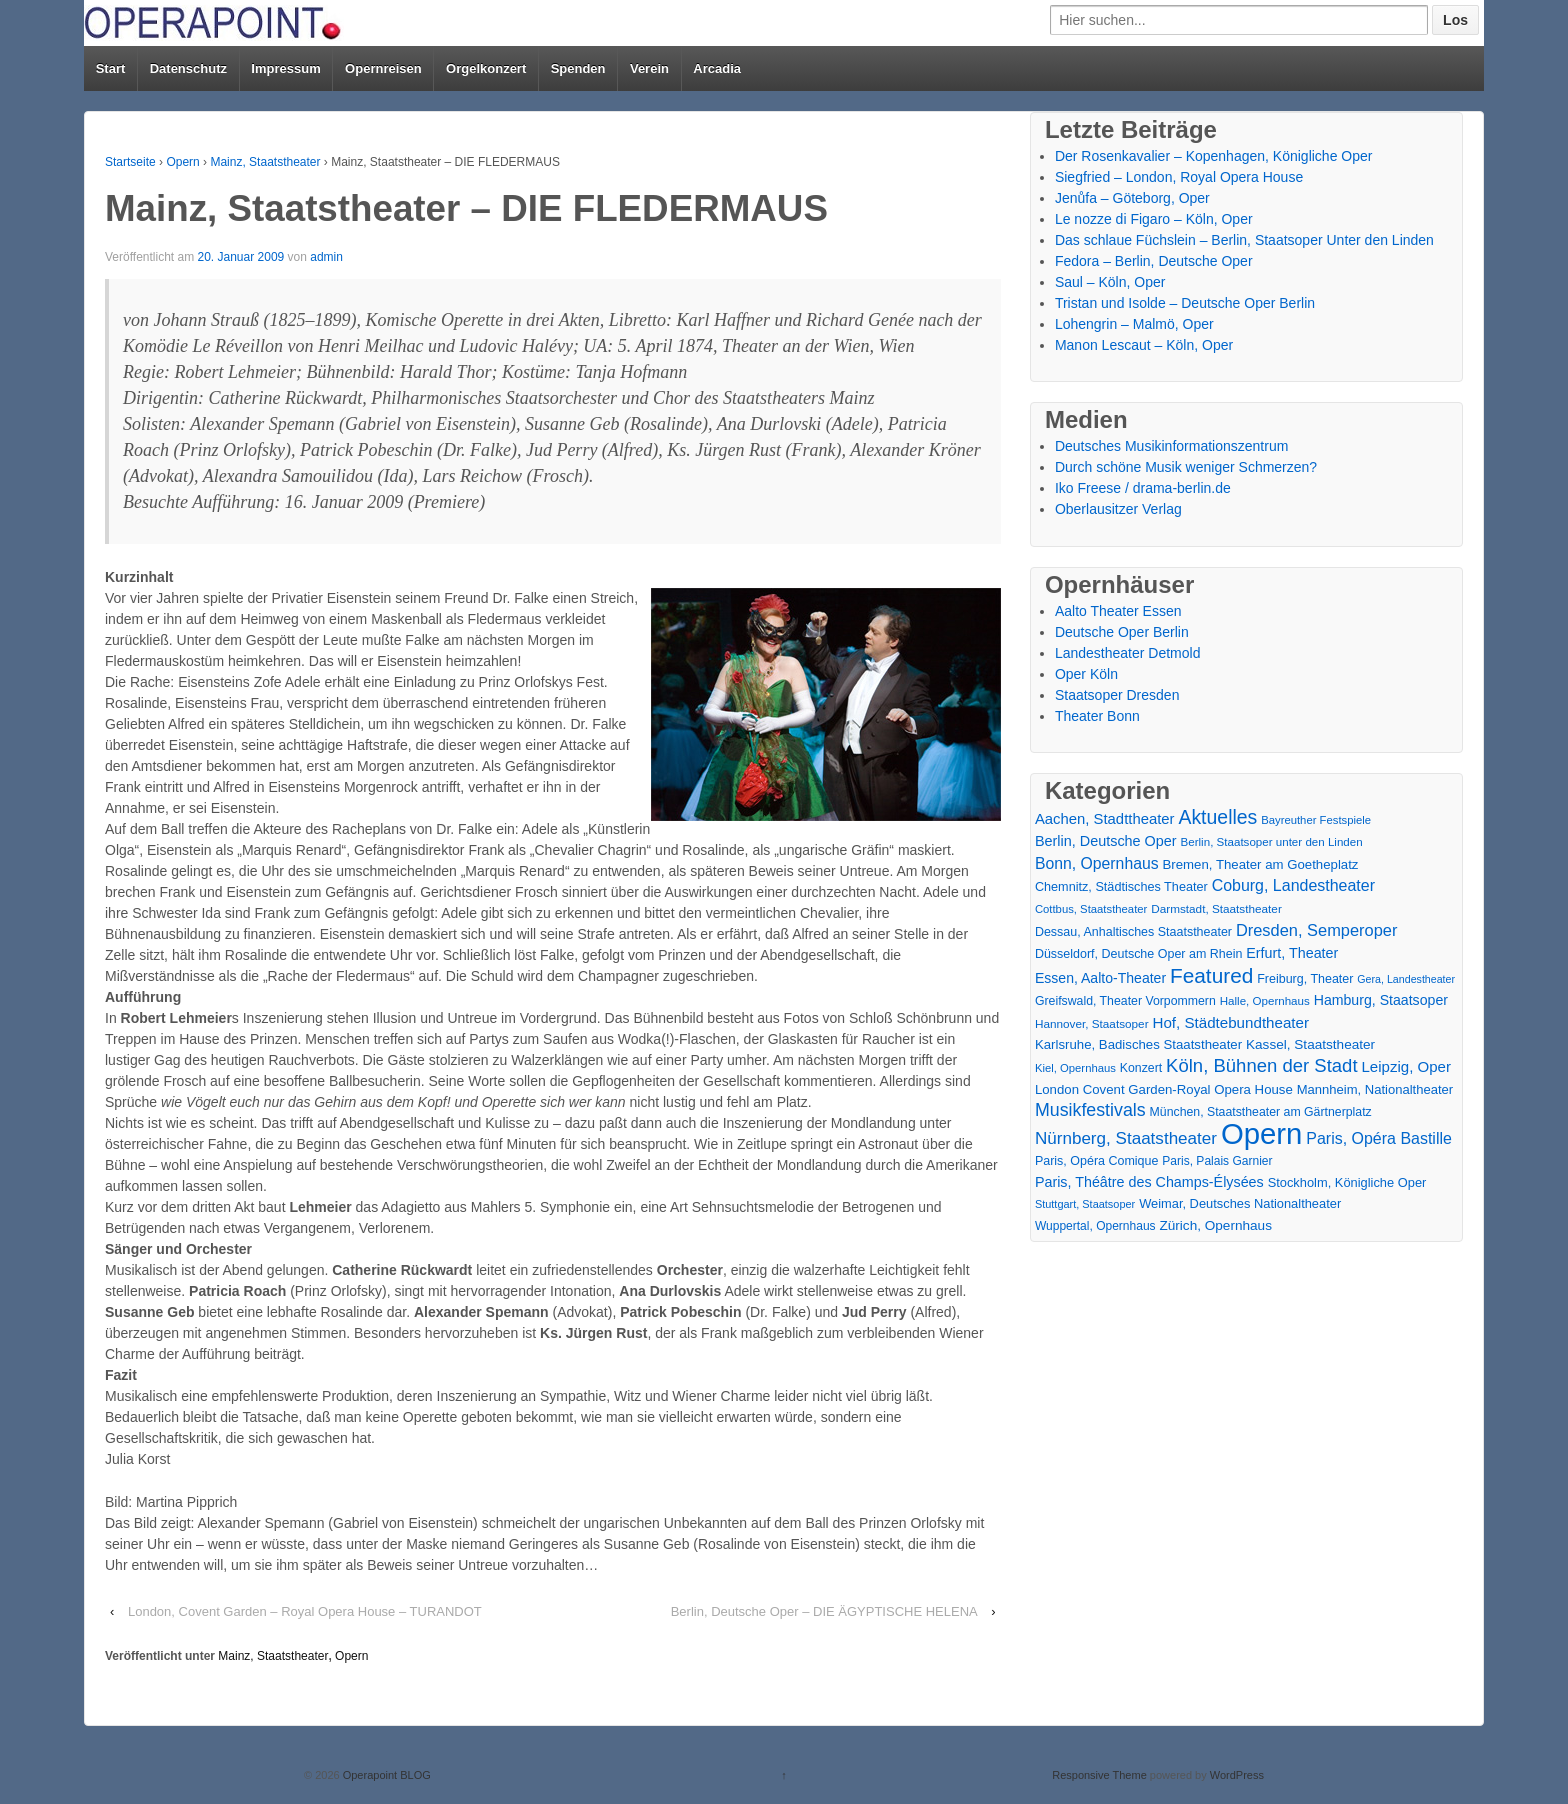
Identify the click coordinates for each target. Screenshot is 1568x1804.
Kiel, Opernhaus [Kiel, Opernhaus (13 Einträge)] (1075, 1068)
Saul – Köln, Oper (1110, 282)
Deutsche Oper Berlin (1122, 632)
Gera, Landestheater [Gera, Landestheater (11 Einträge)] (1406, 979)
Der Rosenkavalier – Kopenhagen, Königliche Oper (1214, 156)
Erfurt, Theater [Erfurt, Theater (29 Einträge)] (1292, 953)
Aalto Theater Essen (1118, 611)
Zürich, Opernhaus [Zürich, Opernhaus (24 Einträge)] (1215, 1225)
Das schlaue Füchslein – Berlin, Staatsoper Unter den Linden (1244, 240)
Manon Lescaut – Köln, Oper (1144, 345)
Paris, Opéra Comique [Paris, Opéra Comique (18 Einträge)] (1097, 1161)
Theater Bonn (1097, 716)
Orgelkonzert (486, 68)
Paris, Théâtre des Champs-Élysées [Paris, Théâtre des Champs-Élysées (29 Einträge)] (1149, 1182)
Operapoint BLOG (385, 1775)
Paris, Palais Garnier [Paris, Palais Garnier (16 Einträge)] (1217, 1161)
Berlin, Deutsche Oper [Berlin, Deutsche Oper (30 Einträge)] (1106, 841)
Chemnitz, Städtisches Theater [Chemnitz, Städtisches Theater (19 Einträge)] (1121, 887)
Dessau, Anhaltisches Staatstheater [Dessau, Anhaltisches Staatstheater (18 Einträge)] (1133, 932)
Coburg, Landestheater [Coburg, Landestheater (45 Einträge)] (1293, 885)
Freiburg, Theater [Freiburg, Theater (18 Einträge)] (1305, 979)
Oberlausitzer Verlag (1118, 509)
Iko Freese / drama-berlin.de (1143, 488)
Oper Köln (1086, 674)
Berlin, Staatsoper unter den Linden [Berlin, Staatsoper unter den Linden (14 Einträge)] (1272, 842)
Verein (649, 68)
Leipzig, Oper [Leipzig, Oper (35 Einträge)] (1406, 1066)
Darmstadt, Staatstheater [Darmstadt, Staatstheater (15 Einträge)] (1216, 908)
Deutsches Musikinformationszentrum (1171, 446)
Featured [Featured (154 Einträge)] (1211, 975)
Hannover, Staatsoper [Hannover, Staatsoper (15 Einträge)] (1092, 1023)
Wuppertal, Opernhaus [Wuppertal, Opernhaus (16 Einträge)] (1095, 1226)
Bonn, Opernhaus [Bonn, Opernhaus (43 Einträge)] (1097, 863)
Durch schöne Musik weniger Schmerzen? (1186, 467)
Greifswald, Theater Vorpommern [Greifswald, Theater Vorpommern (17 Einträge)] (1125, 1001)
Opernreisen (383, 68)
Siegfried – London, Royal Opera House (1179, 177)
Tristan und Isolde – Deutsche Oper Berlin (1185, 303)
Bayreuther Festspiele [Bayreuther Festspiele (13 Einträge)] (1316, 820)
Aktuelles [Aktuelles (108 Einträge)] (1217, 817)
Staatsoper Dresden (1117, 695)
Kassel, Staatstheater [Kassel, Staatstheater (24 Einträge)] (1310, 1044)
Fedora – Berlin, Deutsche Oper (1154, 261)
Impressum (285, 68)
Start (111, 68)
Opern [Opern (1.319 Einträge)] (1262, 1133)
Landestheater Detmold (1128, 653)
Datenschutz (188, 68)
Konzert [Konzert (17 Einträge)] (1141, 1068)
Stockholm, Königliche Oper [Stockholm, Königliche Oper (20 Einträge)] (1347, 1182)
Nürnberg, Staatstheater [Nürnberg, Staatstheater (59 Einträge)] (1126, 1138)
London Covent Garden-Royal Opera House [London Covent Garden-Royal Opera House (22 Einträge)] (1164, 1089)
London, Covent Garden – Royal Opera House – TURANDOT (305, 1611)
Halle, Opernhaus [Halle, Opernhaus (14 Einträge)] (1265, 1001)
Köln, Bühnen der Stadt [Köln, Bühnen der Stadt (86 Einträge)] (1261, 1065)
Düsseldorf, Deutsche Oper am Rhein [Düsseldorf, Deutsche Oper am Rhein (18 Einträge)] (1138, 954)
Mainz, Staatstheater (265, 162)
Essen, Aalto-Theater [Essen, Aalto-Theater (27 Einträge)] (1100, 978)
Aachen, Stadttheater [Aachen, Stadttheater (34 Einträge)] (1105, 819)
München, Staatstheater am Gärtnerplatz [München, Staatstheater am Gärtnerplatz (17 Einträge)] (1261, 1112)
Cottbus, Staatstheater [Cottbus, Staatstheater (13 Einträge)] (1091, 909)
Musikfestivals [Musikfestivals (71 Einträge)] (1090, 1110)
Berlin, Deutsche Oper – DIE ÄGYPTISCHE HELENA (824, 1611)
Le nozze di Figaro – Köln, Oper (1154, 219)
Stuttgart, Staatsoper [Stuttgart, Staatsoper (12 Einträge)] (1085, 1204)
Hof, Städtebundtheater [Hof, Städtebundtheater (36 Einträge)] (1230, 1022)
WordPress (1237, 1775)
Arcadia (717, 68)
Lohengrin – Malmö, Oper (1134, 324)
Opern (182, 162)
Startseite (130, 162)
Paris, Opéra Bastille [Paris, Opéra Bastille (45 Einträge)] (1379, 1138)
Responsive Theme (1099, 1775)
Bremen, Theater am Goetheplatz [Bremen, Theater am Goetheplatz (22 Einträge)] (1261, 864)
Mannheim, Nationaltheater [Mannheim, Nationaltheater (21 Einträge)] (1375, 1089)
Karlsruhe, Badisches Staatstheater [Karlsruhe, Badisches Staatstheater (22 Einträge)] (1138, 1044)
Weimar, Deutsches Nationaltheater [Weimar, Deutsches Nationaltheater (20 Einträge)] (1240, 1203)
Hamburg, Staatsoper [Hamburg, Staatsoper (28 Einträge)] (1381, 1000)
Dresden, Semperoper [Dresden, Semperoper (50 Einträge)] (1317, 930)
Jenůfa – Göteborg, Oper (1132, 198)
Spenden (578, 68)
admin (326, 257)
